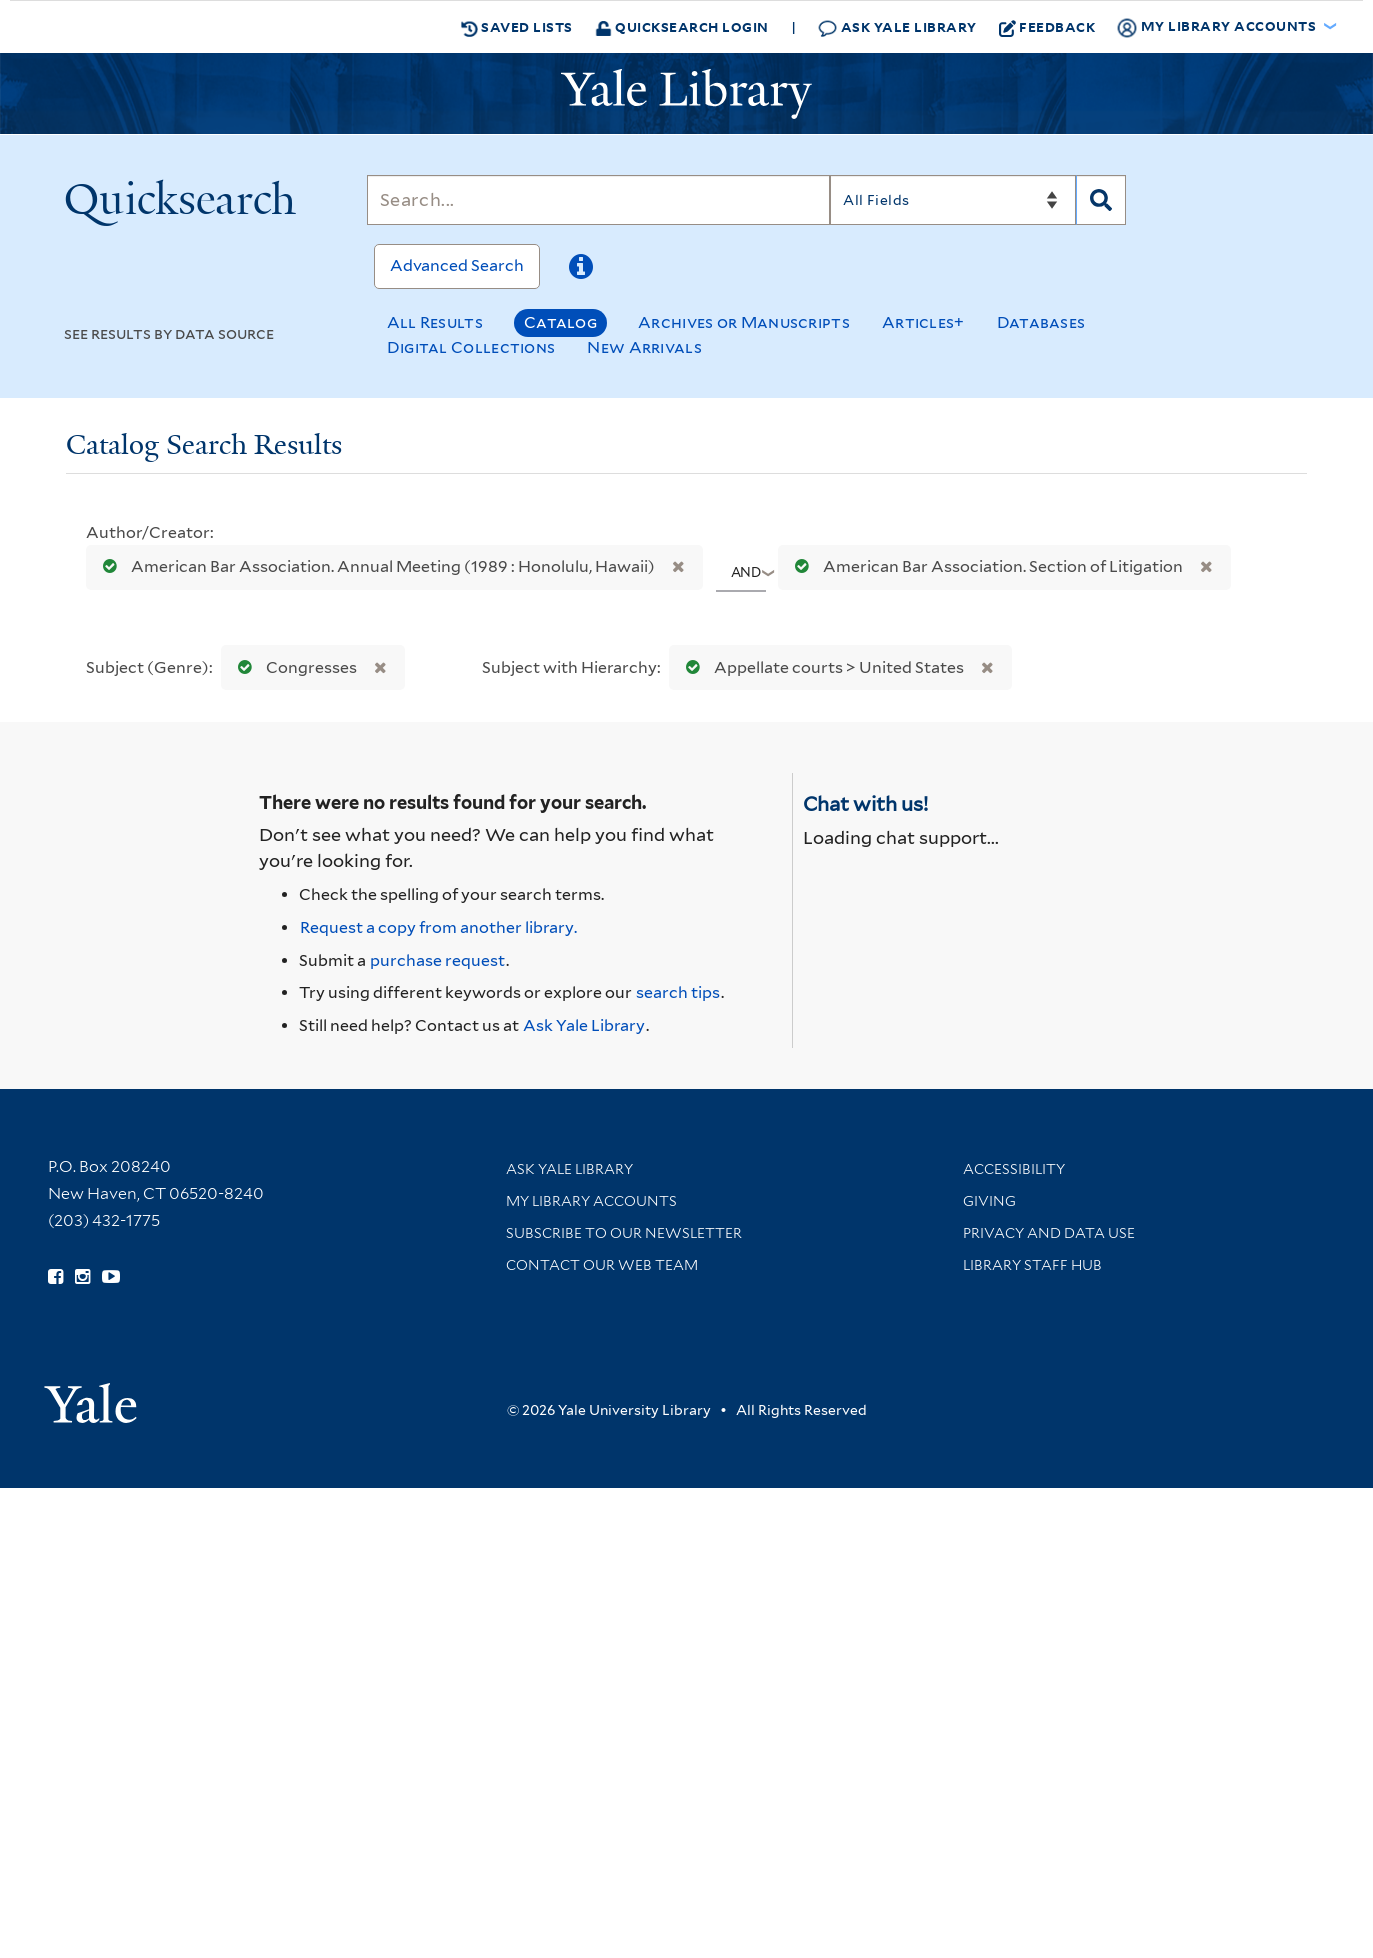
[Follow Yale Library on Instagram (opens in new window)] (82, 1277)
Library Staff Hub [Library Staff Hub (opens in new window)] (1032, 1265)
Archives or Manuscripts (744, 322)
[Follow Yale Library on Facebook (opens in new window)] (55, 1277)
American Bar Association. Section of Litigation (984, 566)
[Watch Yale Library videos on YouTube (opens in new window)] (111, 1277)
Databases (1041, 322)
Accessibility (1014, 1169)
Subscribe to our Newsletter (624, 1233)
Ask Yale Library (897, 27)
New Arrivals (644, 347)
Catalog (560, 322)
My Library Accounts (591, 1201)
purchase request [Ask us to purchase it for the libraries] (437, 960)
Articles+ (923, 322)
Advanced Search (457, 265)
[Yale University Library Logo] (687, 94)
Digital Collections (471, 347)
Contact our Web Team (602, 1265)
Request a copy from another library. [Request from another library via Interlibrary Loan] (438, 927)
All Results (435, 322)
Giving (989, 1201)
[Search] (598, 200)
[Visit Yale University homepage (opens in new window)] (90, 1396)
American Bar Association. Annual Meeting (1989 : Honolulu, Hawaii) (374, 566)
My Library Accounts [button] (1218, 27)
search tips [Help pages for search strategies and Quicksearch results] (678, 992)
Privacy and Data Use (1049, 1233)
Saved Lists (517, 27)
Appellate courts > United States (820, 667)
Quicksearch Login (682, 26)
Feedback (1047, 27)
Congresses (293, 667)
